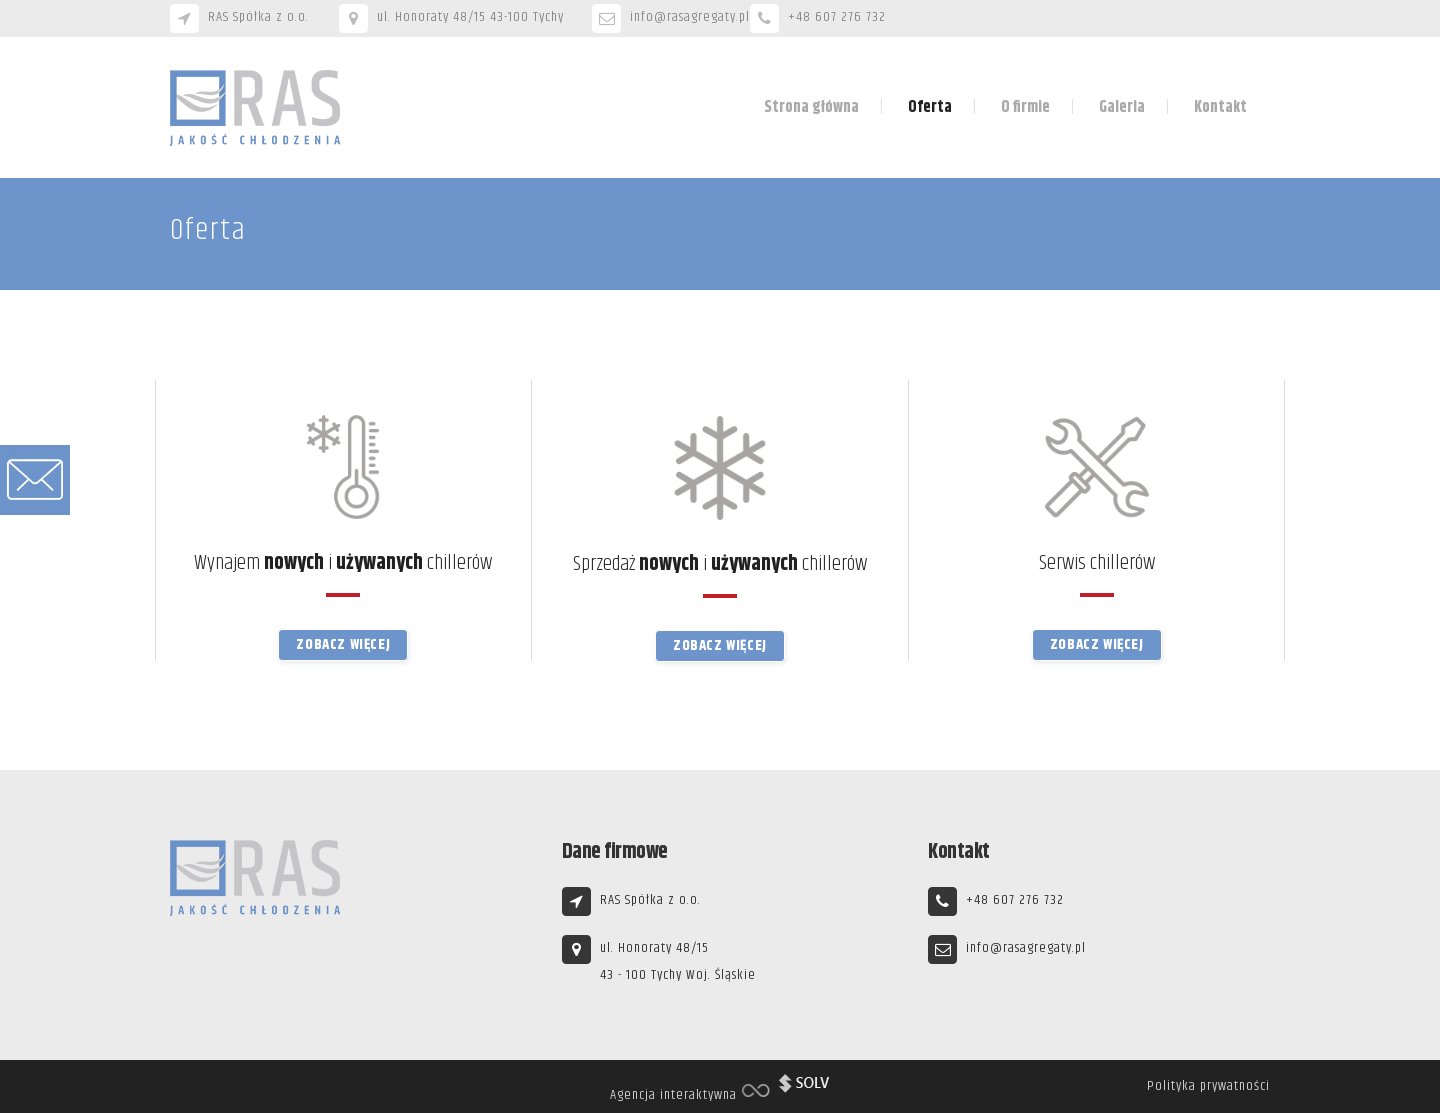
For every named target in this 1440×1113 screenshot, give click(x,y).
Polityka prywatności (1208, 1086)
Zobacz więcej (343, 644)
